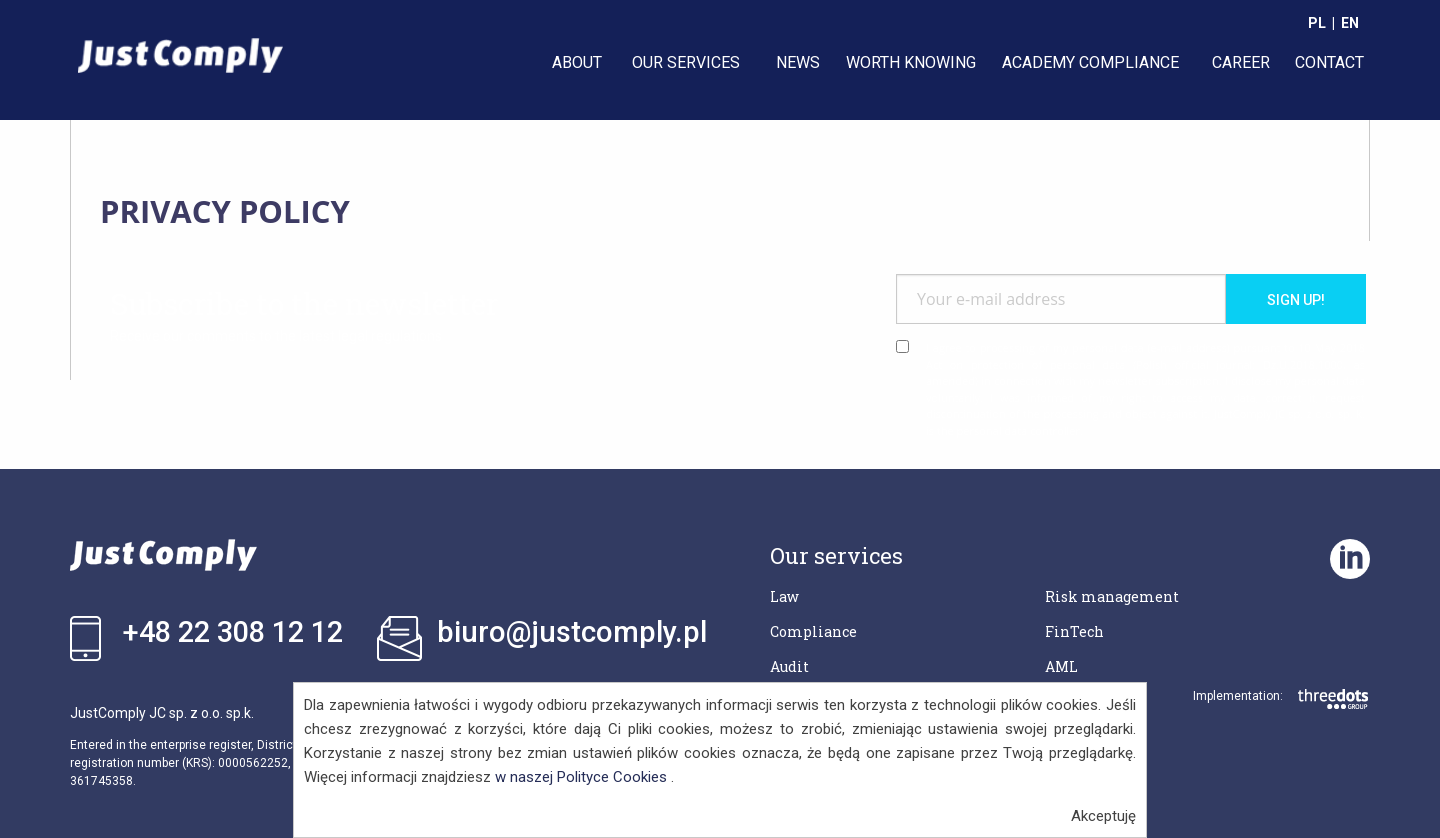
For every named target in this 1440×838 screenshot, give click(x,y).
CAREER (1241, 62)
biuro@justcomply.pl (572, 632)
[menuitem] (579, 63)
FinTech (1074, 631)
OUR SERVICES (686, 62)
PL (1317, 23)
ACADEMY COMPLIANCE (1090, 62)
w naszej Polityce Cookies (581, 777)
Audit (789, 666)
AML (1061, 666)
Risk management (1112, 596)
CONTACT (1329, 62)
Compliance (813, 631)
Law (784, 596)
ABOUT (577, 62)
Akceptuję (1103, 816)
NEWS (798, 62)
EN (1350, 23)
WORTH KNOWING (911, 62)
